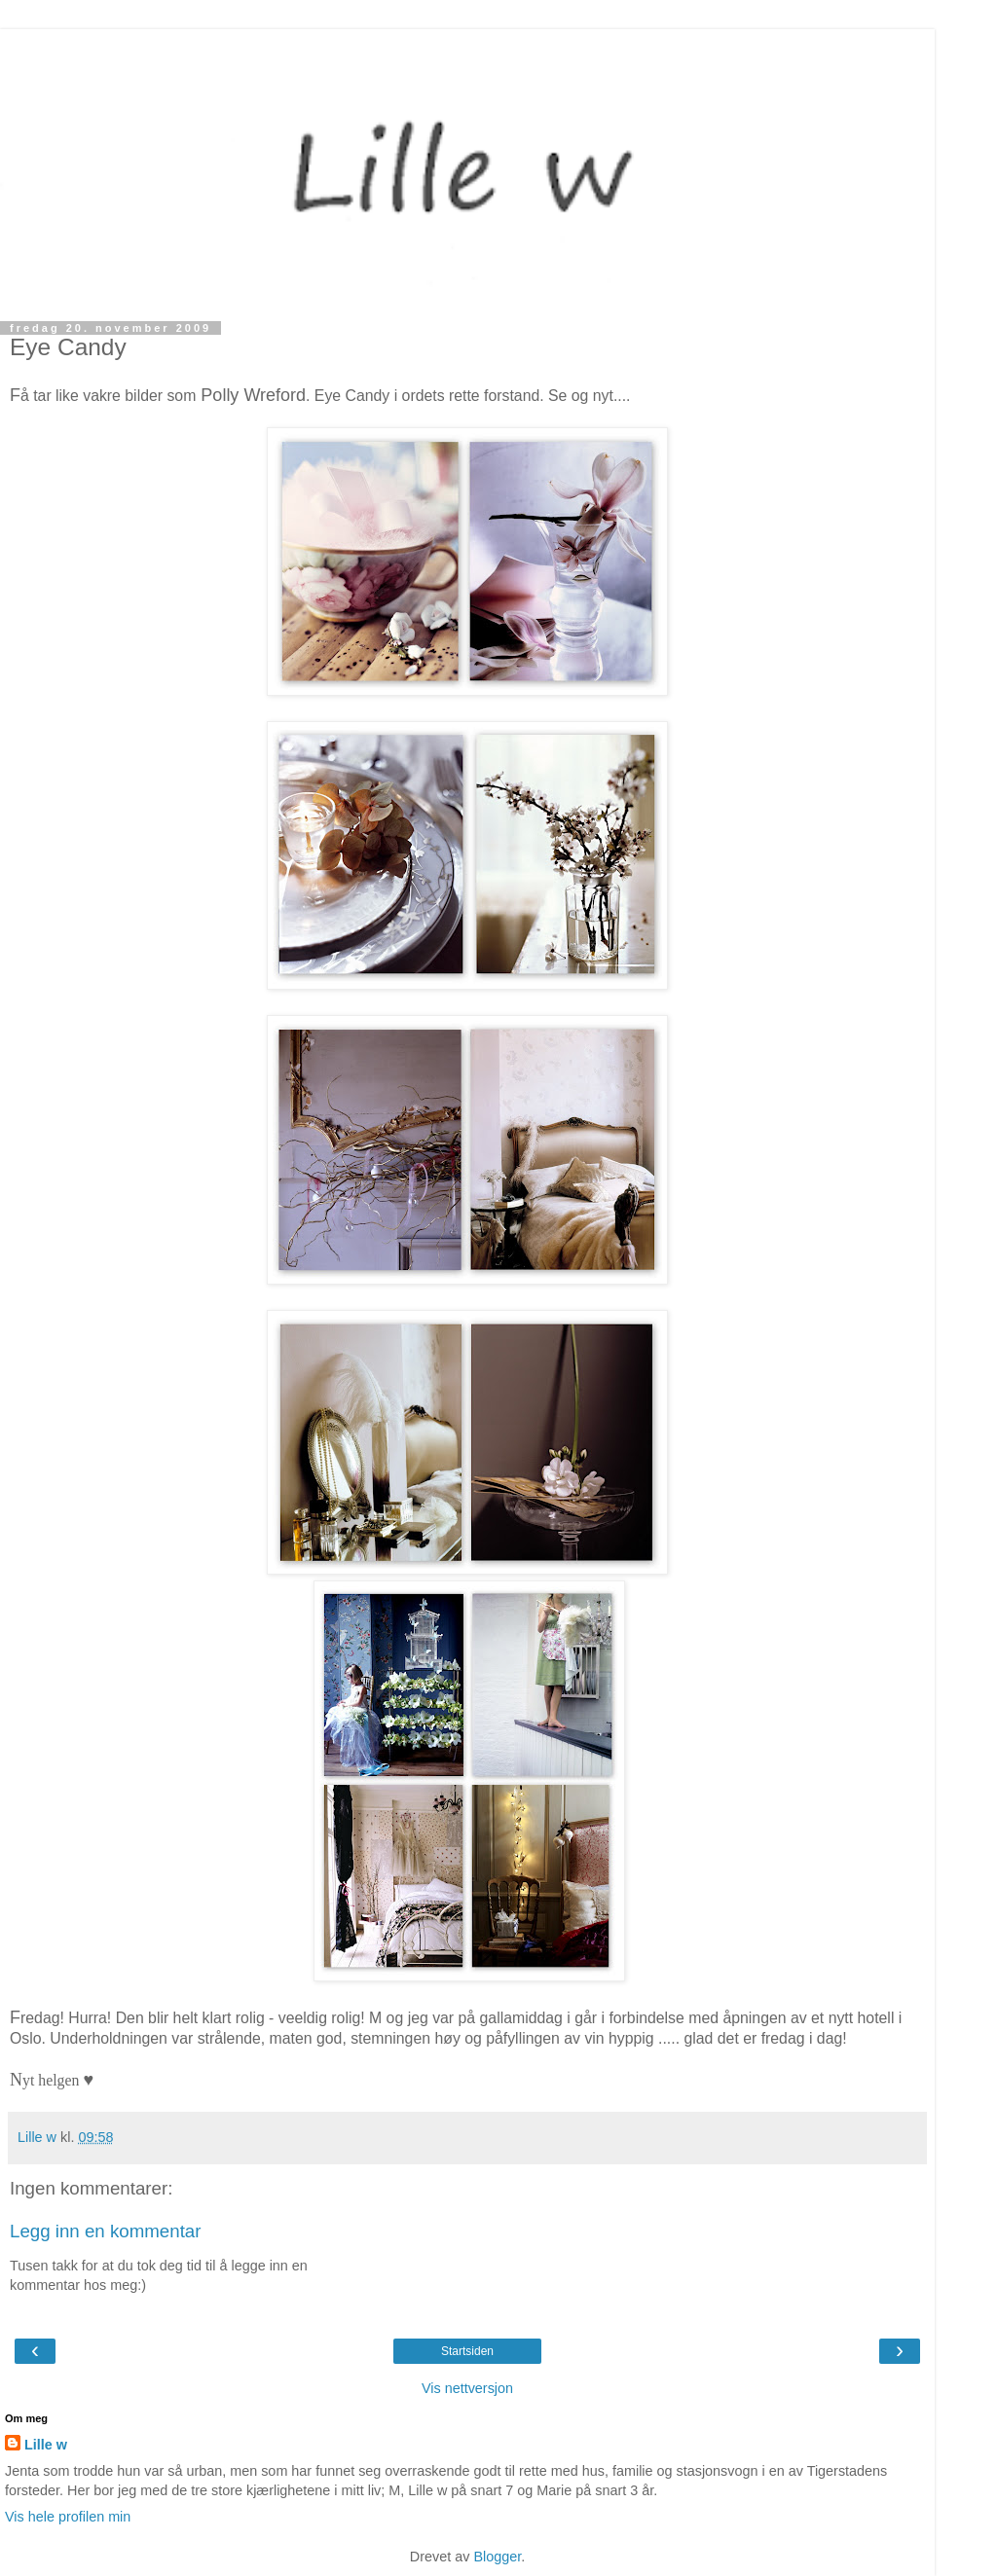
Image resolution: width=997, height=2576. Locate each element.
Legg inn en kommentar (106, 2231)
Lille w (45, 2444)
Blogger (497, 2556)
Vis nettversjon (467, 2388)
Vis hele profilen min (67, 2516)
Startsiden (467, 2351)
